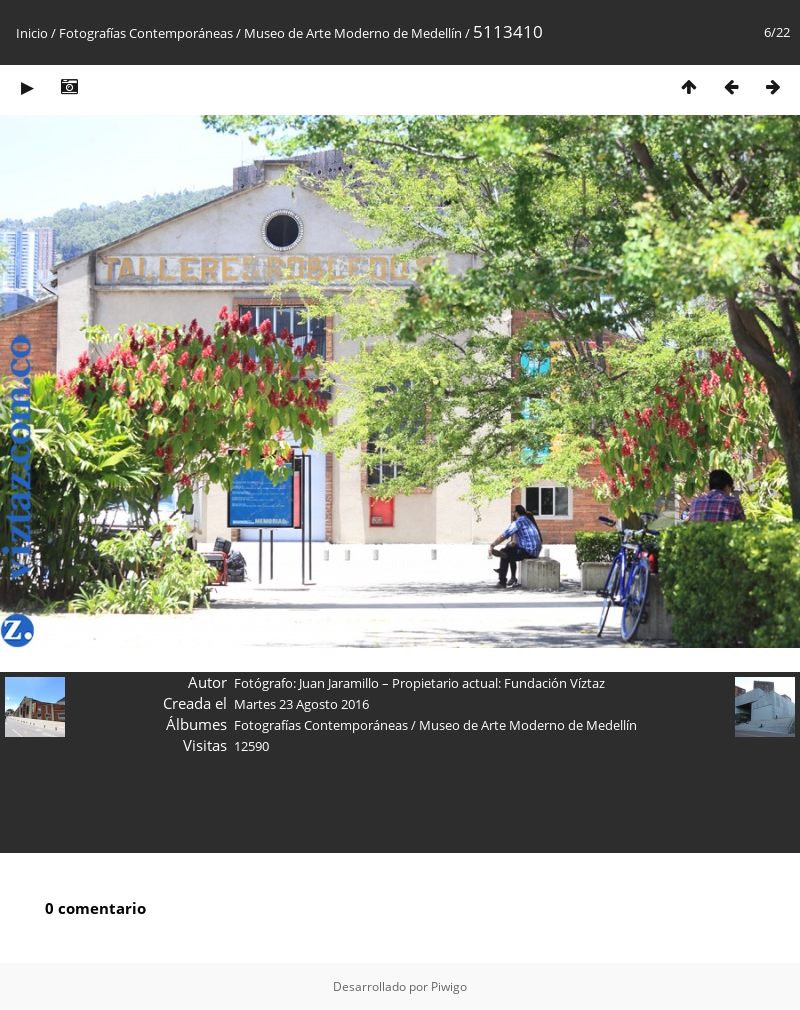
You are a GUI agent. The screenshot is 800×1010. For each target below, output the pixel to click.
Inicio (32, 33)
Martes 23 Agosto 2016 (301, 704)
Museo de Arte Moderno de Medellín (353, 33)
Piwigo (449, 986)
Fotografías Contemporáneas (146, 33)
